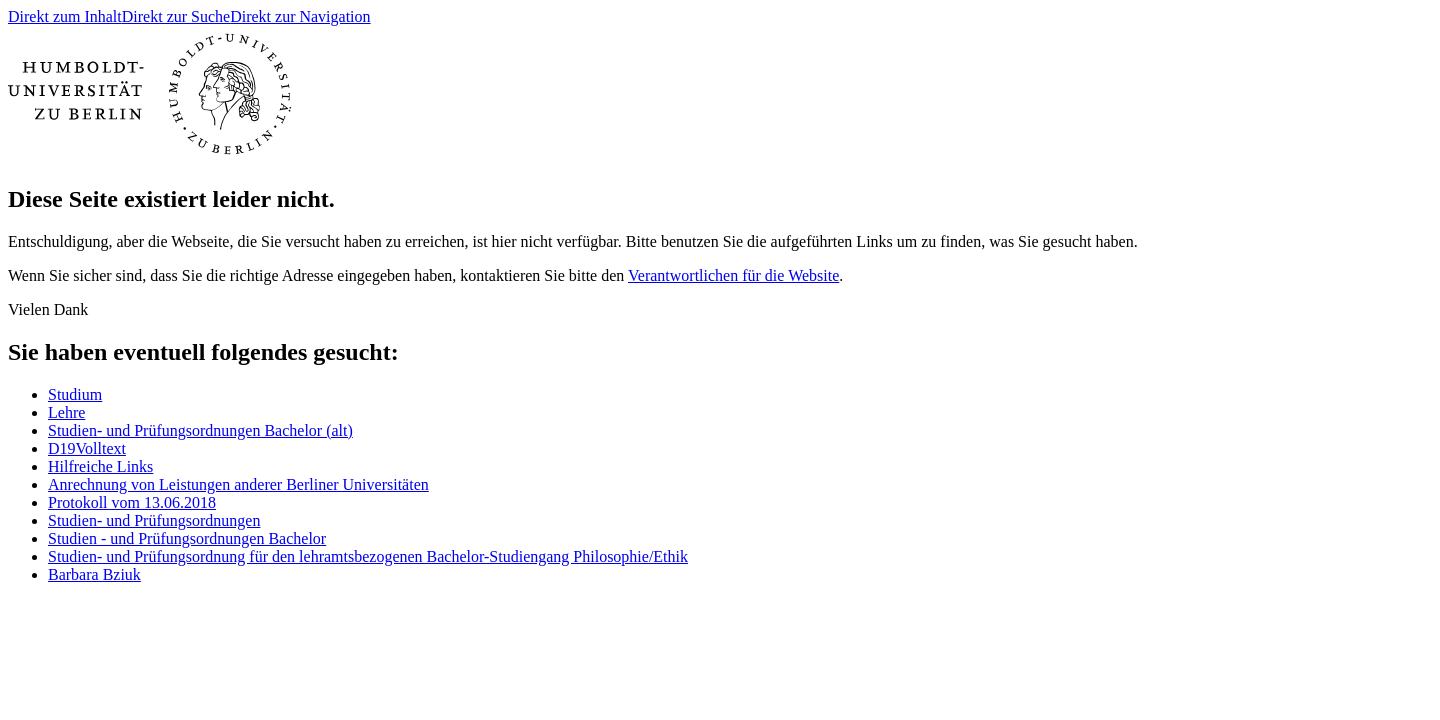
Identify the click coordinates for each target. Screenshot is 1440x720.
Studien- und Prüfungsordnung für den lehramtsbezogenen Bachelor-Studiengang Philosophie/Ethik (368, 556)
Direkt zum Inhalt (65, 16)
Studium (75, 394)
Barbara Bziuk (94, 574)
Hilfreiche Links (100, 466)
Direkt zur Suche (176, 16)
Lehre (66, 412)
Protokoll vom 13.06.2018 (132, 502)
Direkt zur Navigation (300, 16)
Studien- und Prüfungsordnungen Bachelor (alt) (200, 430)
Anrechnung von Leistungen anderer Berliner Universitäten (238, 484)
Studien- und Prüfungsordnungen (154, 520)
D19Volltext (87, 448)
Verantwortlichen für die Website (733, 275)
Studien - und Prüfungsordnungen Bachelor (187, 538)
